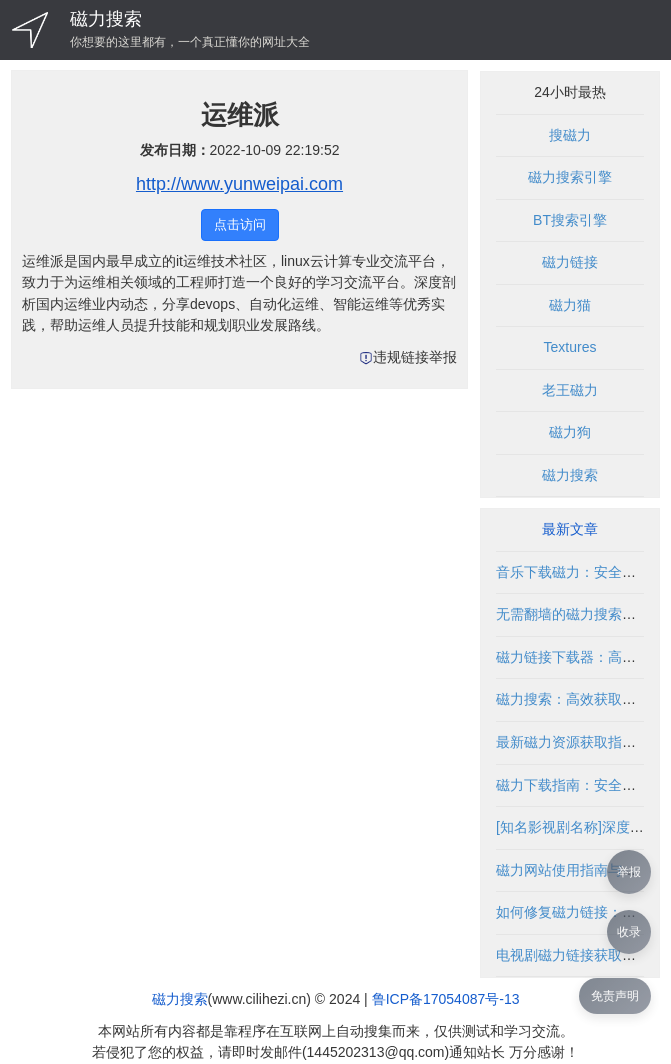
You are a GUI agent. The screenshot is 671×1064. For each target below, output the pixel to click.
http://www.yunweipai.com (239, 184)
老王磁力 (570, 390)
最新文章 (570, 529)
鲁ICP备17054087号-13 (446, 999)
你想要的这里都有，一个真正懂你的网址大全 (190, 42)
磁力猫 (570, 305)
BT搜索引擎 (570, 220)
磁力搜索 (106, 19)
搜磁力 (570, 135)
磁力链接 (570, 262)
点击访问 (240, 224)
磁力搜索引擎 (570, 177)
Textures (570, 347)
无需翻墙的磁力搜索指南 (573, 614)
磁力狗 (570, 432)
